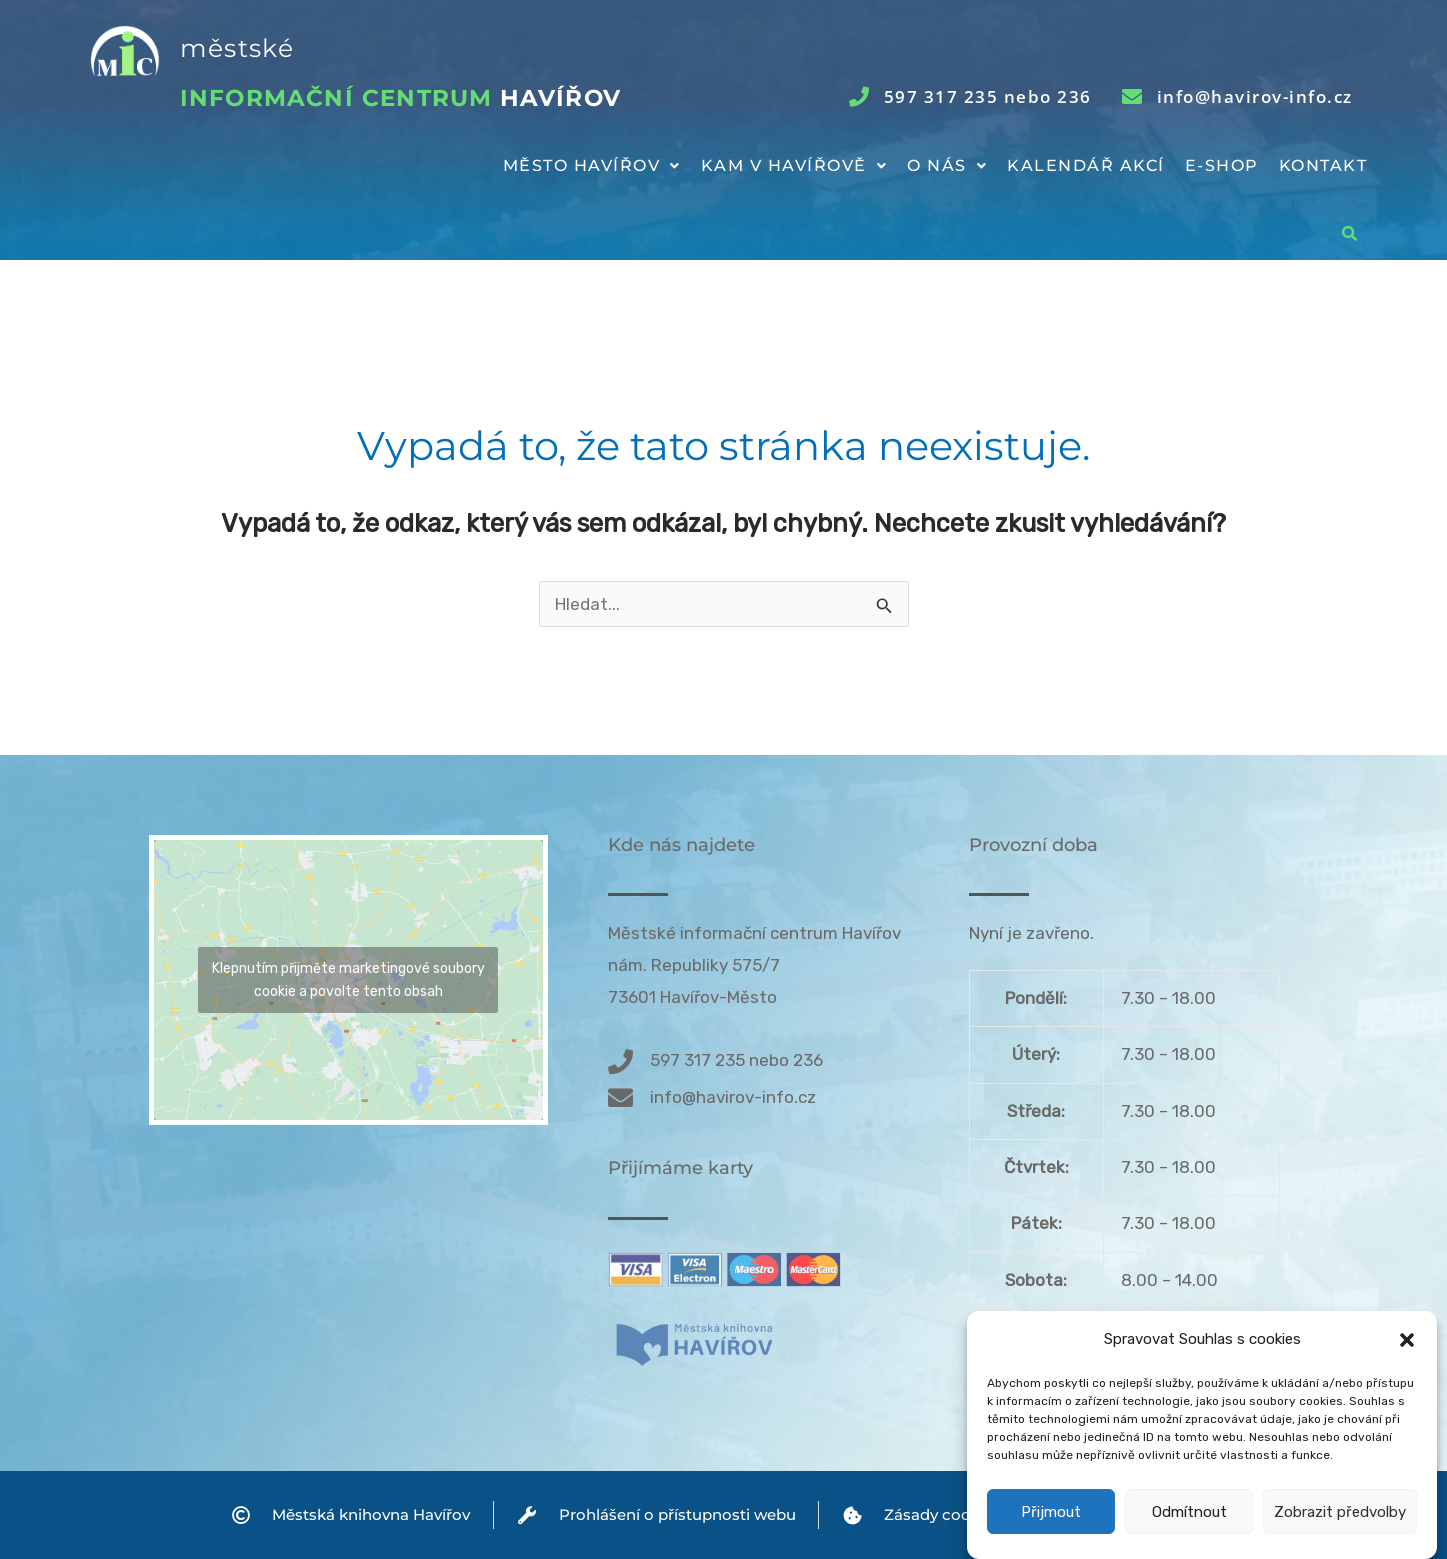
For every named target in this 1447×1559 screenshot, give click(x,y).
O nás (947, 165)
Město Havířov (592, 165)
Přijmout (1051, 1531)
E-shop (1222, 165)
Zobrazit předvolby (1340, 1531)
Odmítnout (1189, 1531)
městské (237, 48)
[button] (1407, 1359)
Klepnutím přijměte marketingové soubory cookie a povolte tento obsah (348, 980)
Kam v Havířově (794, 165)
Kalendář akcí (1086, 165)
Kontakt (1323, 165)
